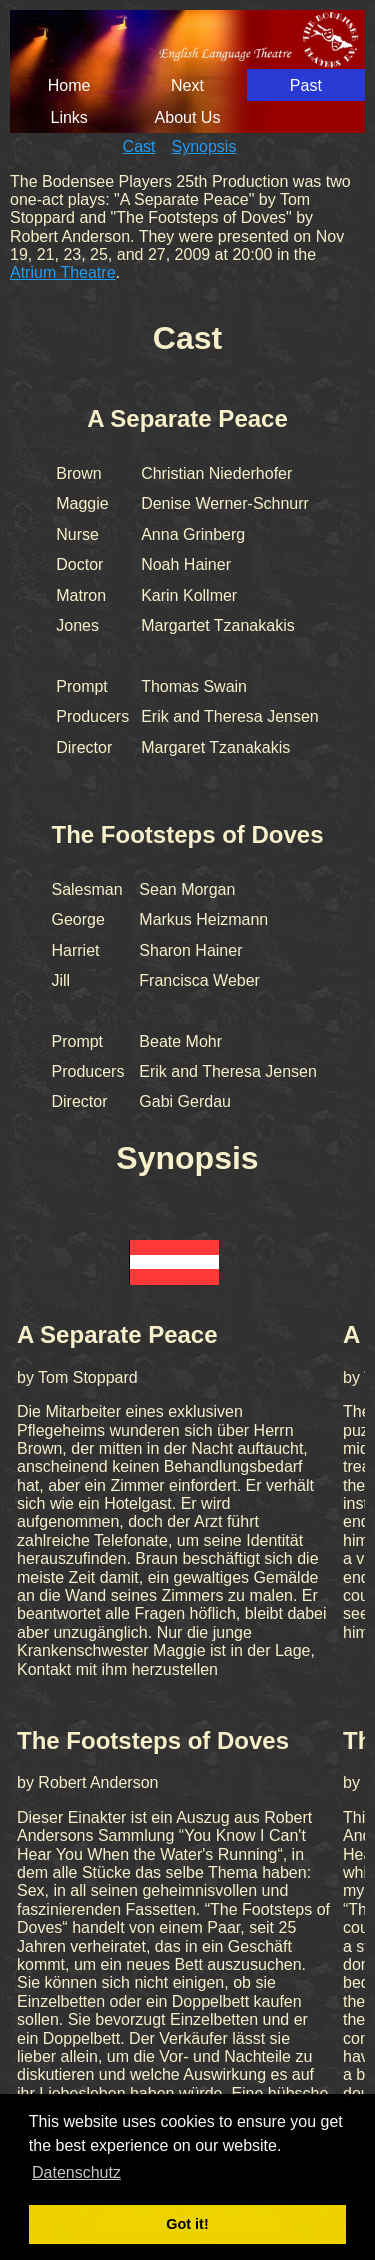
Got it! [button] (187, 2224)
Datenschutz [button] (76, 2172)
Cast (139, 146)
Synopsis (204, 146)
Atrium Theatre (63, 272)
